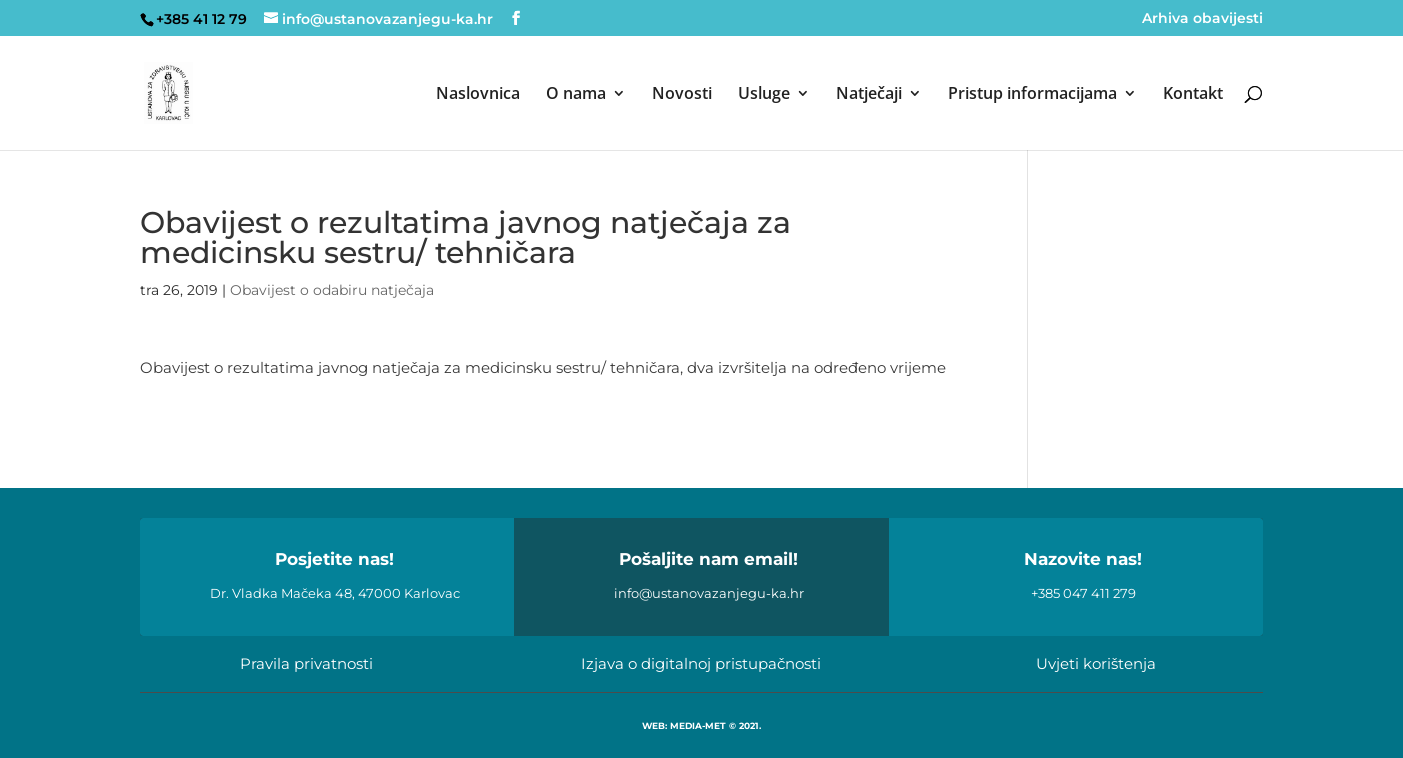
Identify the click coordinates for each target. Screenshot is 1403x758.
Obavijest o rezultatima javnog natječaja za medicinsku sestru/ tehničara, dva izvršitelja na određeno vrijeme (543, 367)
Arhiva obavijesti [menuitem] (1202, 19)
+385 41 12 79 (201, 19)
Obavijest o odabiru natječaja (332, 290)
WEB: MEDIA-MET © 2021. (701, 725)
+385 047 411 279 (1083, 593)
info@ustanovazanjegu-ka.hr (709, 593)
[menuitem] (478, 118)
